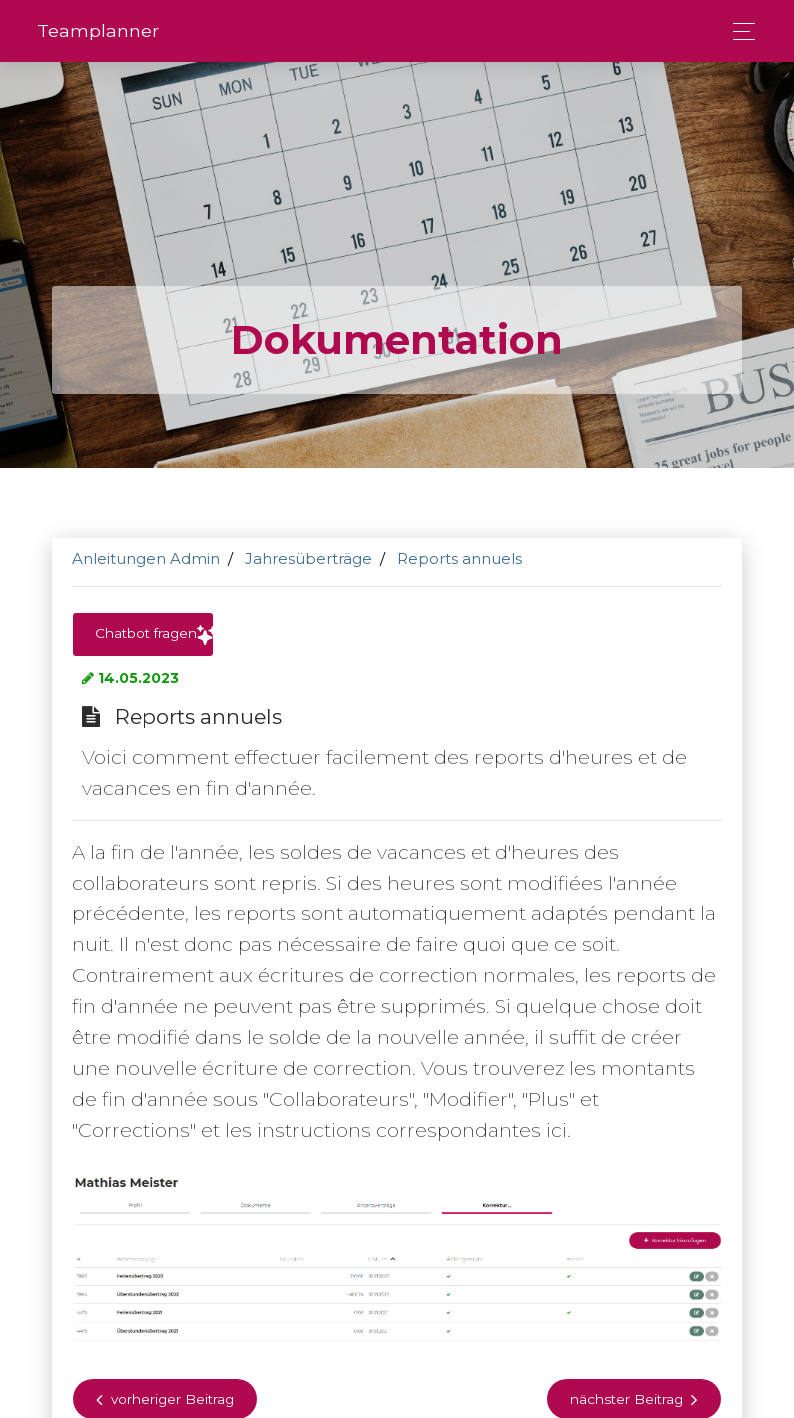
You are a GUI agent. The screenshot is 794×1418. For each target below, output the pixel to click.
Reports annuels (459, 558)
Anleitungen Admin (146, 558)
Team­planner (98, 30)
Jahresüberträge (308, 558)
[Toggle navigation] (738, 31)
